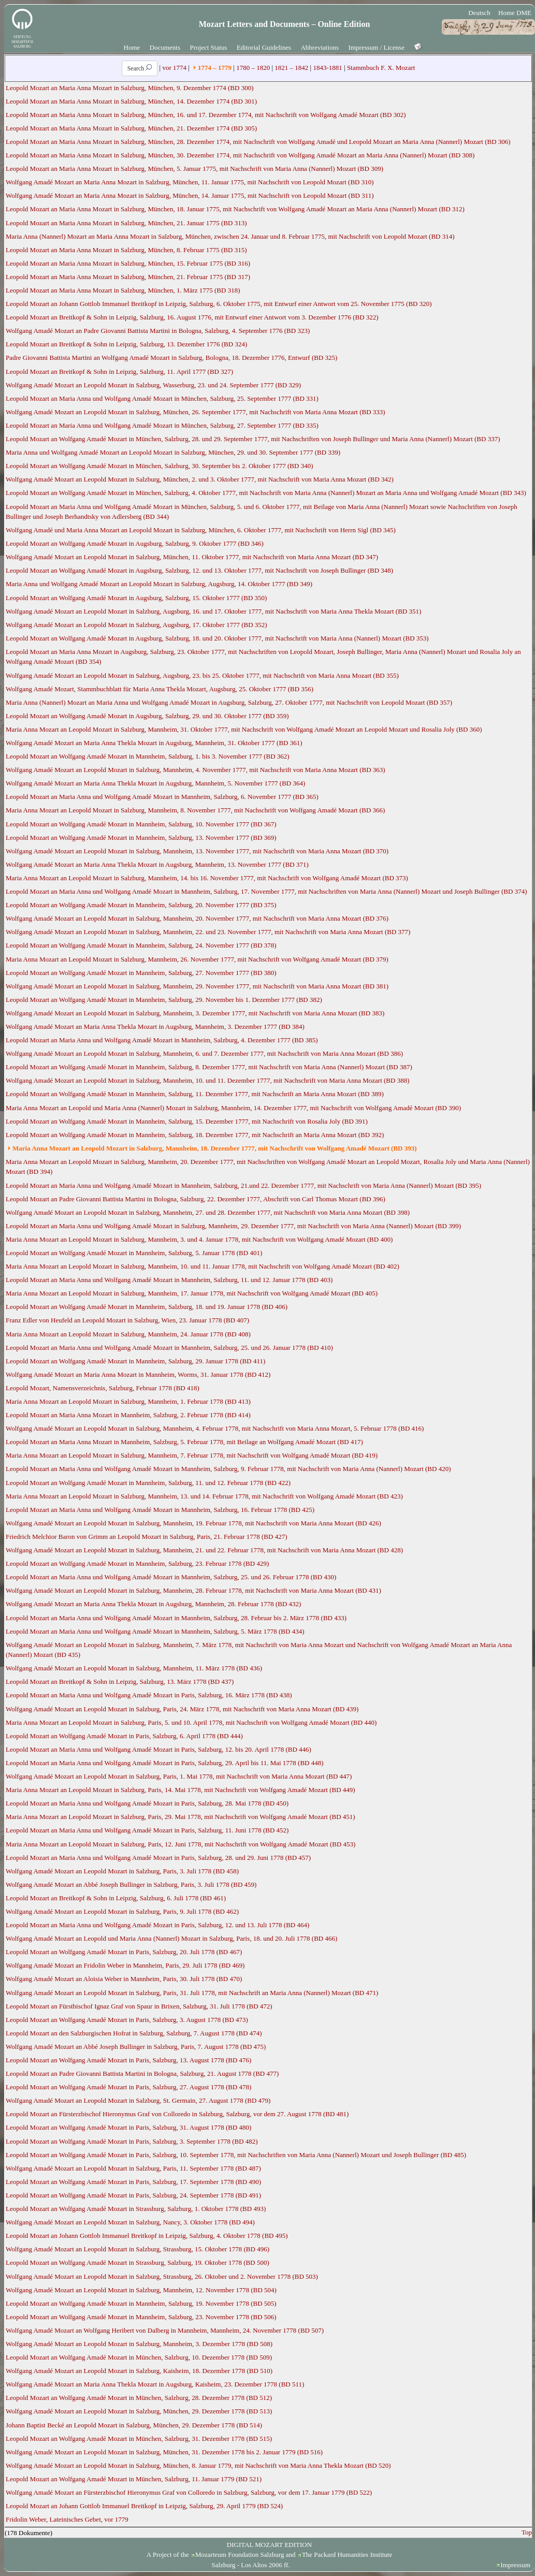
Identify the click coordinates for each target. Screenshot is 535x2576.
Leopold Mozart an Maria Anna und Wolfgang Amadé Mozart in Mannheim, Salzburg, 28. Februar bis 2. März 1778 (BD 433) (176, 1618)
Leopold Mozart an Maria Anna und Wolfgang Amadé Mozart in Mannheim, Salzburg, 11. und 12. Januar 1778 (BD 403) (169, 1280)
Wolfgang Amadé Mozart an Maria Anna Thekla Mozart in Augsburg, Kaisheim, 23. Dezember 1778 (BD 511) (155, 2384)
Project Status (208, 47)
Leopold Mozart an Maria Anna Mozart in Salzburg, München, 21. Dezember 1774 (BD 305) (131, 128)
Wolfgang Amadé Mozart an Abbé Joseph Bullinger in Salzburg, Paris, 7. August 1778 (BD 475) (136, 2046)
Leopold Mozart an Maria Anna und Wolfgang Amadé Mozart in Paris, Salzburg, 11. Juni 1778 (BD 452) (147, 1830)
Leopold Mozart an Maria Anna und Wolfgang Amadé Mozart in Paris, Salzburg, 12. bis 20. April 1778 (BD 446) (158, 1749)
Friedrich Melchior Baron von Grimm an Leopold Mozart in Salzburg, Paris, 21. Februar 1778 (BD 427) (146, 1536)
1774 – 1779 (215, 67)
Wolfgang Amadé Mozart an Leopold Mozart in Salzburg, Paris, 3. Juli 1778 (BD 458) (122, 1871)
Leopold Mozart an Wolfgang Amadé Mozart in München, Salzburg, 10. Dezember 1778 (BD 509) (139, 2357)
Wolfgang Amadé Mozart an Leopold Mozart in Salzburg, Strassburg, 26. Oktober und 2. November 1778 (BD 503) (162, 2276)
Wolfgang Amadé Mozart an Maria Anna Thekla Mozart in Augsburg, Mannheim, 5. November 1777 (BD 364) (155, 783)
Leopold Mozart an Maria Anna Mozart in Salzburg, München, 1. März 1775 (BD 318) (123, 290)
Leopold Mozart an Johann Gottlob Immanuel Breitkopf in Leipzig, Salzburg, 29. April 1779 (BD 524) (144, 2506)
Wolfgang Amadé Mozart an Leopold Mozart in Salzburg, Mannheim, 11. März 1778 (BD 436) (134, 1668)
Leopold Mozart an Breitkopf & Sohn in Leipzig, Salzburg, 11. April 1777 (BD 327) (119, 371)
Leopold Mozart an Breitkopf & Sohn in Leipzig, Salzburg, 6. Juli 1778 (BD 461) (116, 1898)
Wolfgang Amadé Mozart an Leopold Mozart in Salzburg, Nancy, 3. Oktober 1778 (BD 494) (130, 2222)
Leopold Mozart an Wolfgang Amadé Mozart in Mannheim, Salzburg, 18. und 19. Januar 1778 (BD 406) (146, 1307)
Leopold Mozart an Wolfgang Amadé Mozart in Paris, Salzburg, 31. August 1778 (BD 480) (128, 2127)
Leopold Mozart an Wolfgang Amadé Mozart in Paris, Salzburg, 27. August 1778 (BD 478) (128, 2087)
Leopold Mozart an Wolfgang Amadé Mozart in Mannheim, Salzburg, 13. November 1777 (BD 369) (141, 837)
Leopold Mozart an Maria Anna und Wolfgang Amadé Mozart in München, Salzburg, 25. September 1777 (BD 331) (162, 398)
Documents (165, 47)
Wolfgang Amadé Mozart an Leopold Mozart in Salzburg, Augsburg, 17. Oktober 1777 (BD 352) (136, 625)
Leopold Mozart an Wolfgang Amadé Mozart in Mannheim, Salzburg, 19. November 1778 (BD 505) (141, 2303)
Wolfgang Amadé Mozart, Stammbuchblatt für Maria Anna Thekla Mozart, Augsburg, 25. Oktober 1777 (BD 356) (159, 689)
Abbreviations (319, 47)
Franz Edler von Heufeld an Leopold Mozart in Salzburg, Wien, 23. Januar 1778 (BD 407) (127, 1320)
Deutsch (479, 13)
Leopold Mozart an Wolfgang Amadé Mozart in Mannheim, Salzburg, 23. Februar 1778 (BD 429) (137, 1563)
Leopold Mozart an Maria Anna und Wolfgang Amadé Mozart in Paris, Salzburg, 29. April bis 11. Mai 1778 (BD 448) (165, 1763)
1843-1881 (327, 67)
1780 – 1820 (253, 67)
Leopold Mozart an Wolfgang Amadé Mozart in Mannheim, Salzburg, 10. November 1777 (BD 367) (141, 824)
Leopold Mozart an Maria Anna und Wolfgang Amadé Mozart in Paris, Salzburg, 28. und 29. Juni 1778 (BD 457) (158, 1857)
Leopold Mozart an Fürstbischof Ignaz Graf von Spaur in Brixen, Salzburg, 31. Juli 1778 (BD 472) (139, 2006)
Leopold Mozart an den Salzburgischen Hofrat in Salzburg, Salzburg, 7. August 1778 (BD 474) (134, 2033)
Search (139, 68)
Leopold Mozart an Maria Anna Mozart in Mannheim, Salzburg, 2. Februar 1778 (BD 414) (128, 1415)
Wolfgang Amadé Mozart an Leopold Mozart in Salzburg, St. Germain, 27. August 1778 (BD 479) (138, 2100)
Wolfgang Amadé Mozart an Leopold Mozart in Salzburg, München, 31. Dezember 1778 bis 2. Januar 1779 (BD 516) (164, 2452)
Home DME (514, 13)
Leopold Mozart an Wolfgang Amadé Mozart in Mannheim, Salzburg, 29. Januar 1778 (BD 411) (135, 1361)
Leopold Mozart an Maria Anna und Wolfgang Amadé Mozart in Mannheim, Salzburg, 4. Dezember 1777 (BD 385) (161, 1040)
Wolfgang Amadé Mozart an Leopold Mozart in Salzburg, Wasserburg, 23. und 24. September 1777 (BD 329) (153, 385)
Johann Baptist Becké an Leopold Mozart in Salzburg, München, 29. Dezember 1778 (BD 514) (134, 2425)
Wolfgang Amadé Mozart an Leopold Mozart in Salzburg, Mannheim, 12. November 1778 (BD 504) (141, 2290)
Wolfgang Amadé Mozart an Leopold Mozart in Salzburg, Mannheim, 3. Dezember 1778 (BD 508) (139, 2344)
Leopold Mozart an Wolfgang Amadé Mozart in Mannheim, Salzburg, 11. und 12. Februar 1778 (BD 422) (148, 1483)
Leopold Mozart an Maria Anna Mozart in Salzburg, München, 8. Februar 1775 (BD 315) (126, 250)
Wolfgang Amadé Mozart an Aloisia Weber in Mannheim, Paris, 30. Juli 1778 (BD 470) (124, 1979)
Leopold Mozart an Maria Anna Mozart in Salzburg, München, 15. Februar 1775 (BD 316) (128, 263)
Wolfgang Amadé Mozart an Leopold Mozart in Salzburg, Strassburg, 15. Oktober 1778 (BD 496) (137, 2249)
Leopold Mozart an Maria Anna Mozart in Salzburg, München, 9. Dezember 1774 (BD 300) (129, 88)
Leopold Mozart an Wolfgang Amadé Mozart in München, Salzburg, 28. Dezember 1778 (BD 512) (139, 2398)
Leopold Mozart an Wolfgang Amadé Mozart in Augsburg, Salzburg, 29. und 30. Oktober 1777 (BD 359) (147, 716)
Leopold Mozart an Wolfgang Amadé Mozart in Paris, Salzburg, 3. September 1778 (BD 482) (132, 2141)
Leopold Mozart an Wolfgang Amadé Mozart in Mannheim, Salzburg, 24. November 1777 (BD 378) (141, 945)
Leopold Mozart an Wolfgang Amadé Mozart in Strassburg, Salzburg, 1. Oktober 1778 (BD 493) (136, 2209)
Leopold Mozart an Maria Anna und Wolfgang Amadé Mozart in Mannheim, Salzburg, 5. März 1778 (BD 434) (155, 1631)
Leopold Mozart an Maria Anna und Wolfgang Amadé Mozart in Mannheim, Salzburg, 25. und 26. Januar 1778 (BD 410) (169, 1347)
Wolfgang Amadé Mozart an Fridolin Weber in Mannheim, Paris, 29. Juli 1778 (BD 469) (125, 1965)
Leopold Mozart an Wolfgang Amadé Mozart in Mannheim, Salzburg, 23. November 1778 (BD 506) (141, 2317)
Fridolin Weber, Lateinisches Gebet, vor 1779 (67, 2519)
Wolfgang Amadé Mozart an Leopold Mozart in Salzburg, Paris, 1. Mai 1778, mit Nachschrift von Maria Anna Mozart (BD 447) (179, 1776)
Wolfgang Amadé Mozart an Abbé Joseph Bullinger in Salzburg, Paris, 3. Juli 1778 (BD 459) (131, 1884)
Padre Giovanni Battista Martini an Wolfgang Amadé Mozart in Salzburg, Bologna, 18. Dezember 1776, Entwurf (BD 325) (171, 357)
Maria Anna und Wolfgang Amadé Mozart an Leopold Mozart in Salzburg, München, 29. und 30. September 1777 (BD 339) (173, 452)
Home (132, 47)
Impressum (515, 2565)
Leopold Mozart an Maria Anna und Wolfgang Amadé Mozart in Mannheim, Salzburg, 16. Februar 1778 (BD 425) (160, 1509)
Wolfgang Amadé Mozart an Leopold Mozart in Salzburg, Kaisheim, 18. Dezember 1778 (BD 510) (139, 2371)
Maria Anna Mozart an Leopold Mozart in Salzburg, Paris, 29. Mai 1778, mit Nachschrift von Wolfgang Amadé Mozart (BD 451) (180, 1817)
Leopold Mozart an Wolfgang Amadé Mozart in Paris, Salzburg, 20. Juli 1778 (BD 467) (124, 1952)
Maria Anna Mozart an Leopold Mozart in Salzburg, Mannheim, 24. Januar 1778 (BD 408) (128, 1334)
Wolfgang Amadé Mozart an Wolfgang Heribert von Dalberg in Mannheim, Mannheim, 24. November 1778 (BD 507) (165, 2330)
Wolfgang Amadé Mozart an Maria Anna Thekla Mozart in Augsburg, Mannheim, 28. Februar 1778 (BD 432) (153, 1604)
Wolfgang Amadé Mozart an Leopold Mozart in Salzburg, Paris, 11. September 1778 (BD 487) (133, 2168)
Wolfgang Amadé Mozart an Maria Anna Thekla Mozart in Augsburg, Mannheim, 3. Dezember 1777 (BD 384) (155, 1026)
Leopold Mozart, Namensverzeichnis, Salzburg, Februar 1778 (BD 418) (102, 1388)
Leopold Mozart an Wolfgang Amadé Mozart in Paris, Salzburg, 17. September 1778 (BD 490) (133, 2182)
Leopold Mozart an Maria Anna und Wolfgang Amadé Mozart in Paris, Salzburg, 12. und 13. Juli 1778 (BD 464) (157, 1925)
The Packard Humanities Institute (347, 2554)
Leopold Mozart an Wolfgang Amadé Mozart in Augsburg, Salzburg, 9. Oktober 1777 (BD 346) (135, 543)
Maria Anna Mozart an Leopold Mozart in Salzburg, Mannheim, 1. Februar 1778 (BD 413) (128, 1401)
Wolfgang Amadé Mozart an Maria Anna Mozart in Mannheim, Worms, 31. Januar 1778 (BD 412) (138, 1374)
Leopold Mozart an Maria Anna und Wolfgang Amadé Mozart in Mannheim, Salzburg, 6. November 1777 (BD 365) (162, 797)
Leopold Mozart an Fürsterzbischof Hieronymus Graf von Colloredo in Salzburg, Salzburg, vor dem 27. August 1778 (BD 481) (177, 2114)
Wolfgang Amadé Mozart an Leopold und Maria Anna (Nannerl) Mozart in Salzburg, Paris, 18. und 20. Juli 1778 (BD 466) (171, 1938)
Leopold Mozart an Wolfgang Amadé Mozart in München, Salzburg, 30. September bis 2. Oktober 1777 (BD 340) (159, 466)
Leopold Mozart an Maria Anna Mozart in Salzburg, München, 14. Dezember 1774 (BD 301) (131, 101)
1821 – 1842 (291, 67)
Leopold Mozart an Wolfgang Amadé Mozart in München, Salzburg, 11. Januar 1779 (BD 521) (134, 2479)
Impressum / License (376, 47)
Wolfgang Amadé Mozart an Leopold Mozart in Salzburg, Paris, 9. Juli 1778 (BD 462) (122, 1911)
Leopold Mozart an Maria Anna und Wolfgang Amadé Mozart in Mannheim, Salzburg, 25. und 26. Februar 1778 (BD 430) (171, 1577)
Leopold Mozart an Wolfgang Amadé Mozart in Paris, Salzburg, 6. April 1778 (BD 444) (124, 1736)
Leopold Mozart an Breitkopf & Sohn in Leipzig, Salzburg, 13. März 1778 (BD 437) (120, 1681)
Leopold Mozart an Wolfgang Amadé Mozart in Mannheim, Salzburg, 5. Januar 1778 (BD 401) (134, 1253)
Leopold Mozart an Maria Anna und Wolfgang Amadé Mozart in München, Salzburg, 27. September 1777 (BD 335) (162, 425)
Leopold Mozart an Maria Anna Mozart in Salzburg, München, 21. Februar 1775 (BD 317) (128, 277)
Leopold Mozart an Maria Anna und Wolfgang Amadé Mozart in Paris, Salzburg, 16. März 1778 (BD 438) (149, 1695)
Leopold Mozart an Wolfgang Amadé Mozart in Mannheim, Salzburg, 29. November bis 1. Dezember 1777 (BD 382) (164, 999)
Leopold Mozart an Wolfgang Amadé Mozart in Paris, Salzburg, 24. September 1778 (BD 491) (133, 2195)
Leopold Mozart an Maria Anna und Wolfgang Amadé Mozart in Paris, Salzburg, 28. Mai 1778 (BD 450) (147, 1803)
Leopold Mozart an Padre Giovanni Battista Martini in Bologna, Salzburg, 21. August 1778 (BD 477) (142, 2073)
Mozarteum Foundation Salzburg (239, 2554)
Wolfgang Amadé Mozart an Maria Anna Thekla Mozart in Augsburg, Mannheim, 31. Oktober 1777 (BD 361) (154, 743)
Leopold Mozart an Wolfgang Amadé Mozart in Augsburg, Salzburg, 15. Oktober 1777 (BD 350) (136, 598)
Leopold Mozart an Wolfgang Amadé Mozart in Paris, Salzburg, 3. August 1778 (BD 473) (127, 2020)
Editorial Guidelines (264, 47)
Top (527, 2532)
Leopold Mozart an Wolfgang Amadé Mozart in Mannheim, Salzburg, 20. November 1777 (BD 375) (141, 905)
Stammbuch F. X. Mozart (381, 67)
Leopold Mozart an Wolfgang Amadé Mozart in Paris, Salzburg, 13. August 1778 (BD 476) (128, 2060)
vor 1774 (174, 67)
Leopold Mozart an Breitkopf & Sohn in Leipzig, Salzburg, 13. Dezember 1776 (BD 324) (126, 344)
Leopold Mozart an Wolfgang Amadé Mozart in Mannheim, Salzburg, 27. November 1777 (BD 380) (141, 973)
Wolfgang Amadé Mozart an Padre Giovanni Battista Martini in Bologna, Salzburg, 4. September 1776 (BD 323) (158, 330)
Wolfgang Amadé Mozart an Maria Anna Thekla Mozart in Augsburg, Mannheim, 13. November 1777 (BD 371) (157, 864)
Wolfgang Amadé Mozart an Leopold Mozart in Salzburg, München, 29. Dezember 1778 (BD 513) (139, 2411)
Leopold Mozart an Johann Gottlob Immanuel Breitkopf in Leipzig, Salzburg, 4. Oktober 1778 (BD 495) (147, 2235)
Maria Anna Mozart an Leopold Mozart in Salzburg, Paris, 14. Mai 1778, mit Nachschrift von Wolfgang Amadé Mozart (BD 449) (180, 1790)
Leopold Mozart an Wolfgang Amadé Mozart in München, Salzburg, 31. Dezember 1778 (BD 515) (139, 2438)
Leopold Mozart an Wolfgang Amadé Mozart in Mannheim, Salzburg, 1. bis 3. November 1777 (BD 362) (148, 756)
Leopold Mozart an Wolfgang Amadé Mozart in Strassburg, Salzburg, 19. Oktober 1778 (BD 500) (137, 2262)
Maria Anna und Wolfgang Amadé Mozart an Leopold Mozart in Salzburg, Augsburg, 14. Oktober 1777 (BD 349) (159, 584)
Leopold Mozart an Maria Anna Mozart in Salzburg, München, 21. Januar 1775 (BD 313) (126, 223)
